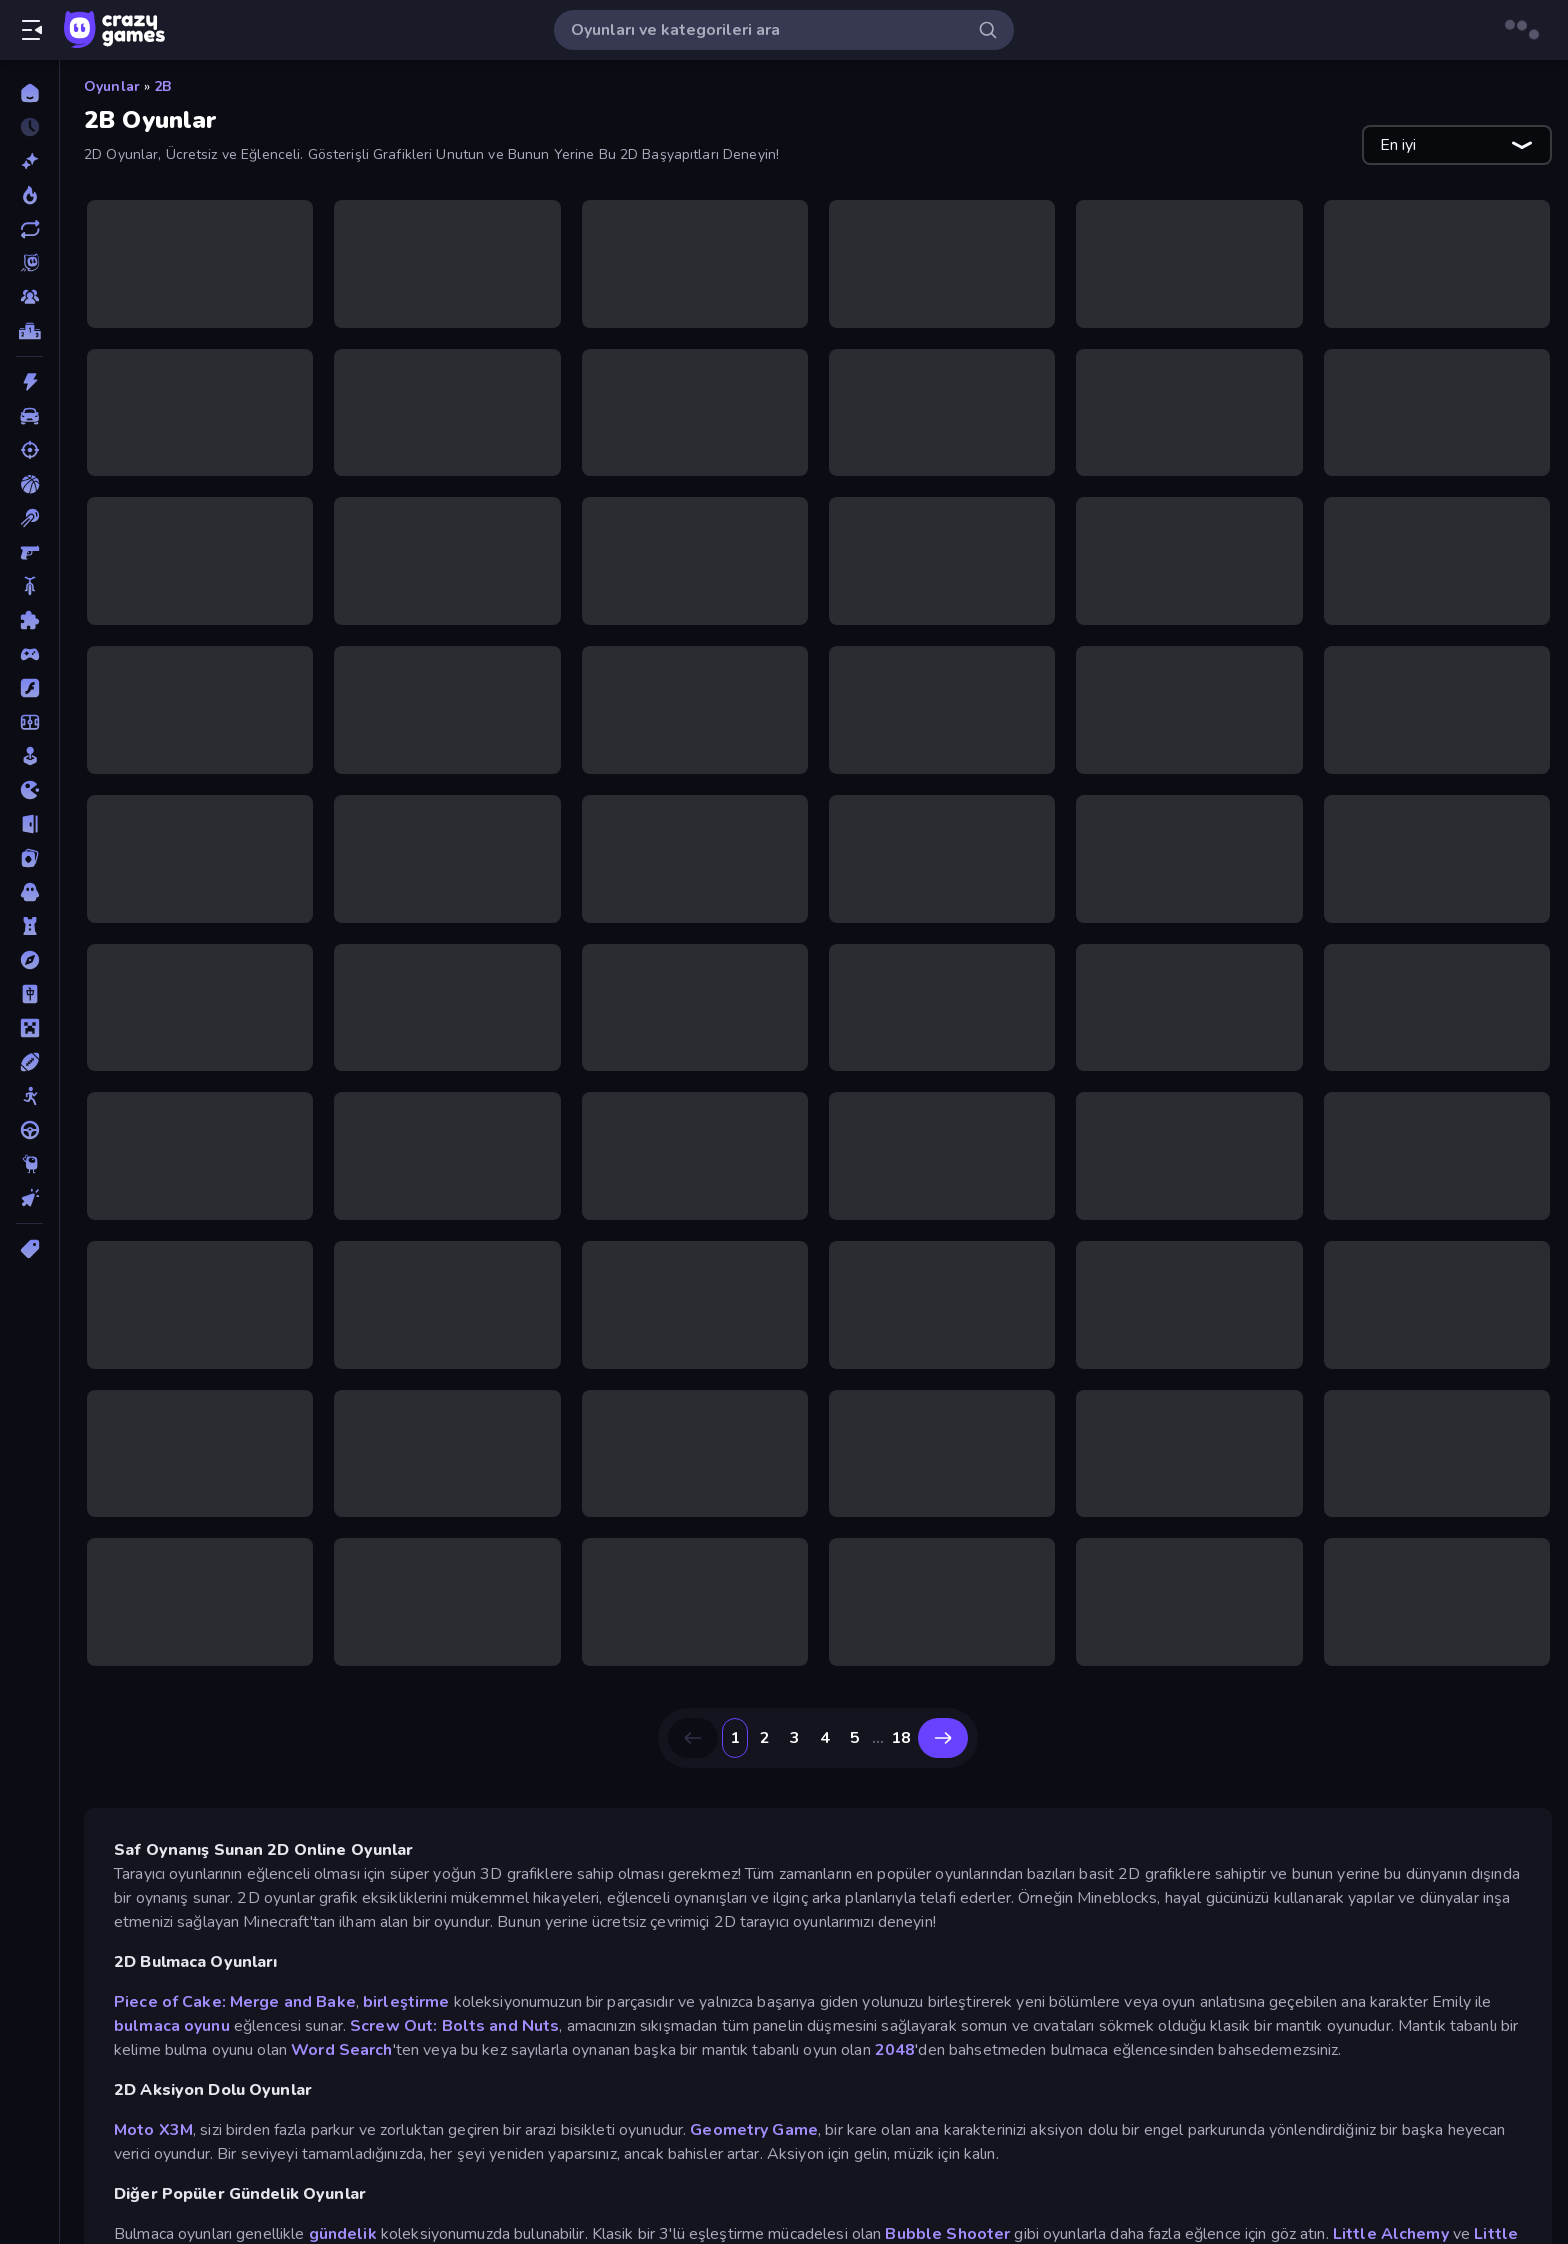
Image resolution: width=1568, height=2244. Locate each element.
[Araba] (29, 416)
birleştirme (406, 2002)
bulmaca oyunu (172, 2026)
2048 (895, 2050)
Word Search (341, 2050)
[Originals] (29, 263)
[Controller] (29, 654)
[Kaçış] (29, 824)
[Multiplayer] (29, 297)
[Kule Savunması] (29, 926)
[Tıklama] (29, 1198)
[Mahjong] (29, 994)
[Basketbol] (29, 484)
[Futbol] (29, 722)
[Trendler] (29, 195)
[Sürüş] (29, 1130)
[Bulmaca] (29, 620)
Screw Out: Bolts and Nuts (454, 2026)
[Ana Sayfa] (29, 93)
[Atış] (29, 450)
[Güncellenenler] (29, 229)
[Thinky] (29, 1164)
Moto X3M (153, 2130)
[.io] (29, 790)
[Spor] (29, 1062)
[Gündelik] (29, 756)
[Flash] (29, 688)
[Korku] (29, 892)
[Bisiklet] (29, 586)
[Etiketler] (29, 1249)
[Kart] (29, 858)
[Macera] (29, 960)
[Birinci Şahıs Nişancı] (29, 552)
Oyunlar (112, 86)
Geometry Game (754, 2130)
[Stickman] (29, 1096)
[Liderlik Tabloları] (29, 331)
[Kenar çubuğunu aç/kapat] (32, 30)
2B (162, 86)
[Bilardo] (29, 518)
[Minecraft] (29, 1028)
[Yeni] (29, 161)
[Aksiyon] (29, 382)
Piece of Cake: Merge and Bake (235, 2002)
